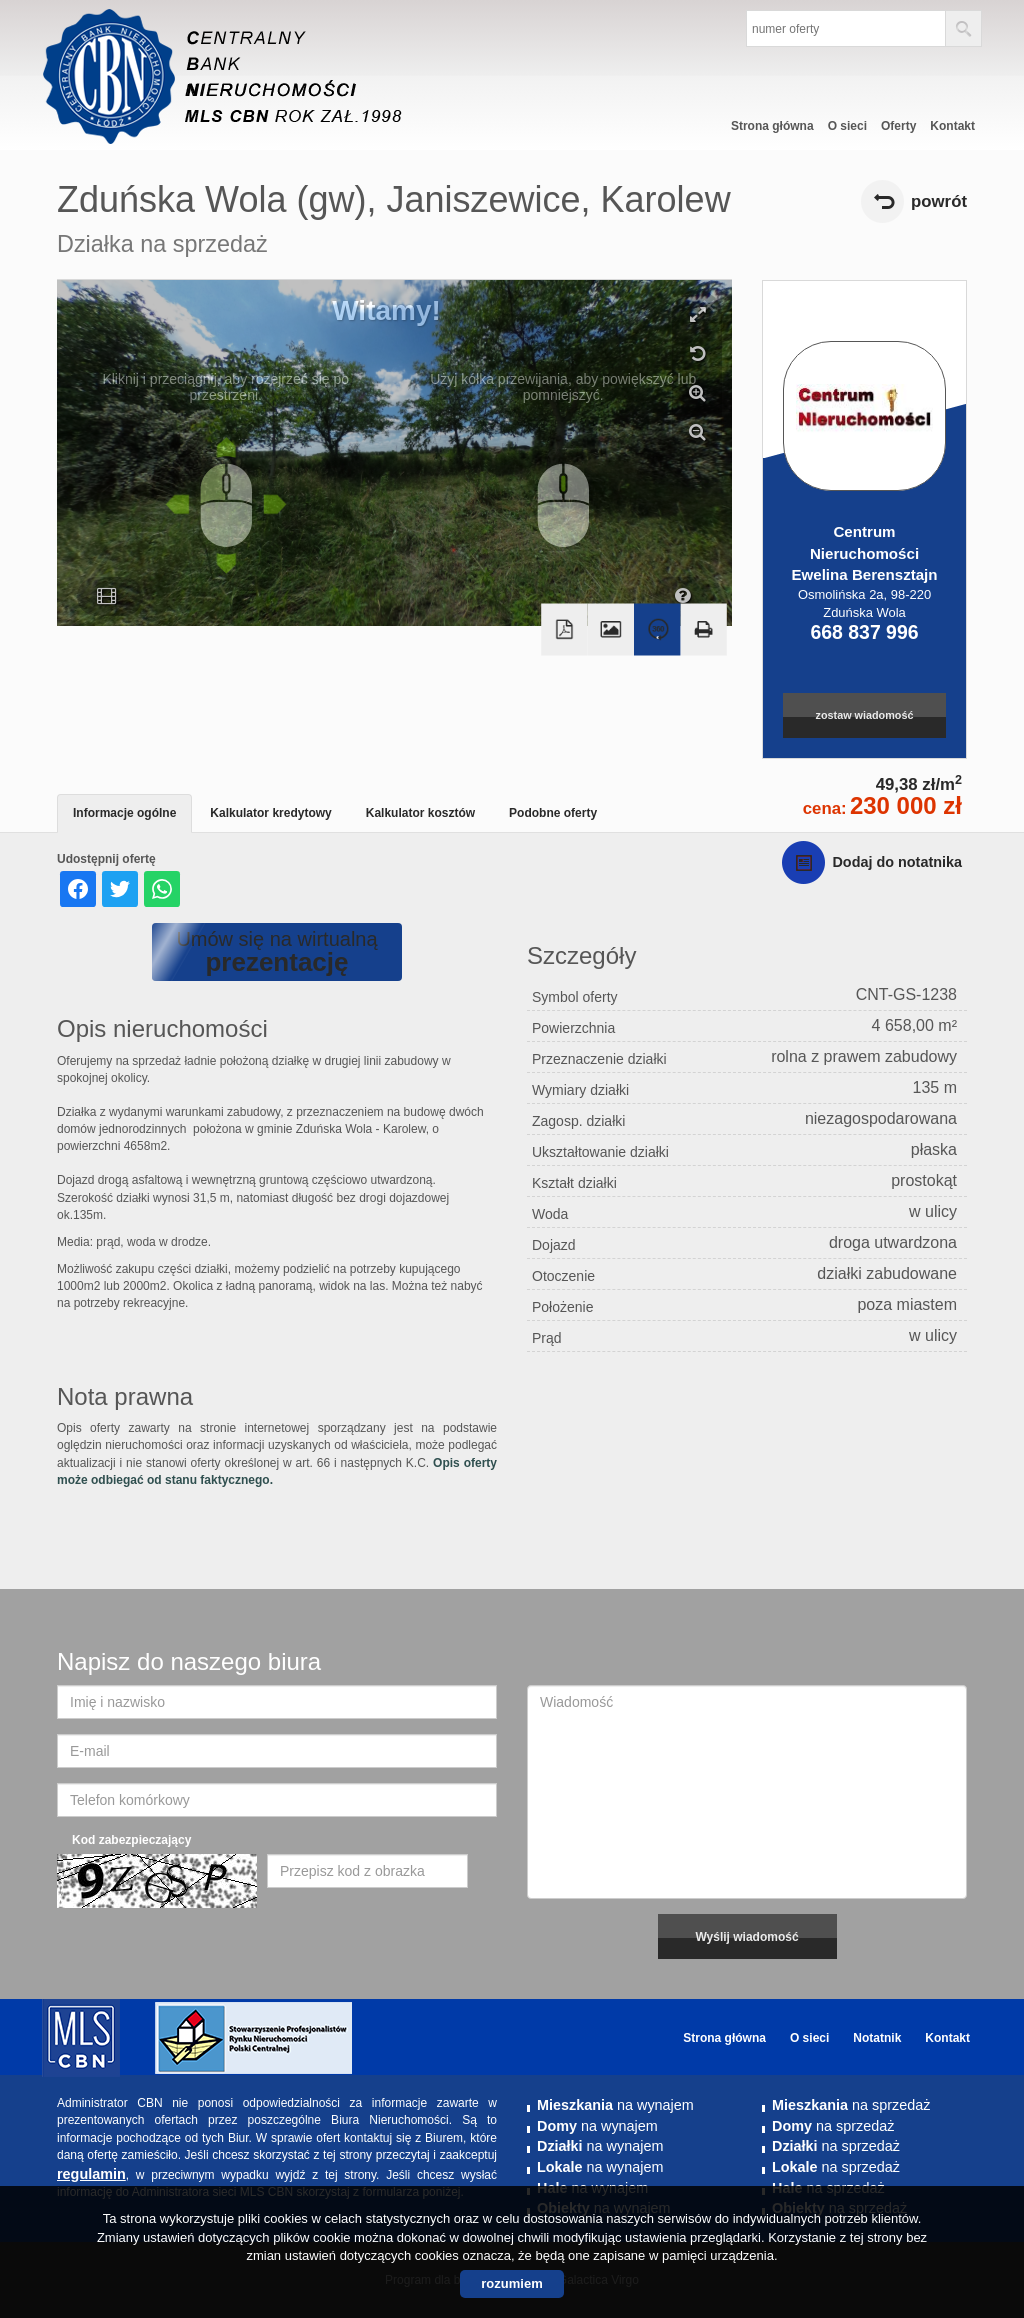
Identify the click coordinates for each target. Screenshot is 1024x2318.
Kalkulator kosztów (420, 813)
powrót (939, 201)
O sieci (847, 126)
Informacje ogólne (124, 813)
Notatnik (877, 2038)
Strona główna (772, 126)
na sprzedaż (851, 2105)
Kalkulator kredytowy (270, 813)
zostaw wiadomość (865, 715)
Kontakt (952, 126)
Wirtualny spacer (657, 629)
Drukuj (703, 629)
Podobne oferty (553, 813)
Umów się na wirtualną (276, 952)
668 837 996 (864, 632)
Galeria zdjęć (611, 629)
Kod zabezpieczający (131, 1840)
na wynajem (615, 2105)
